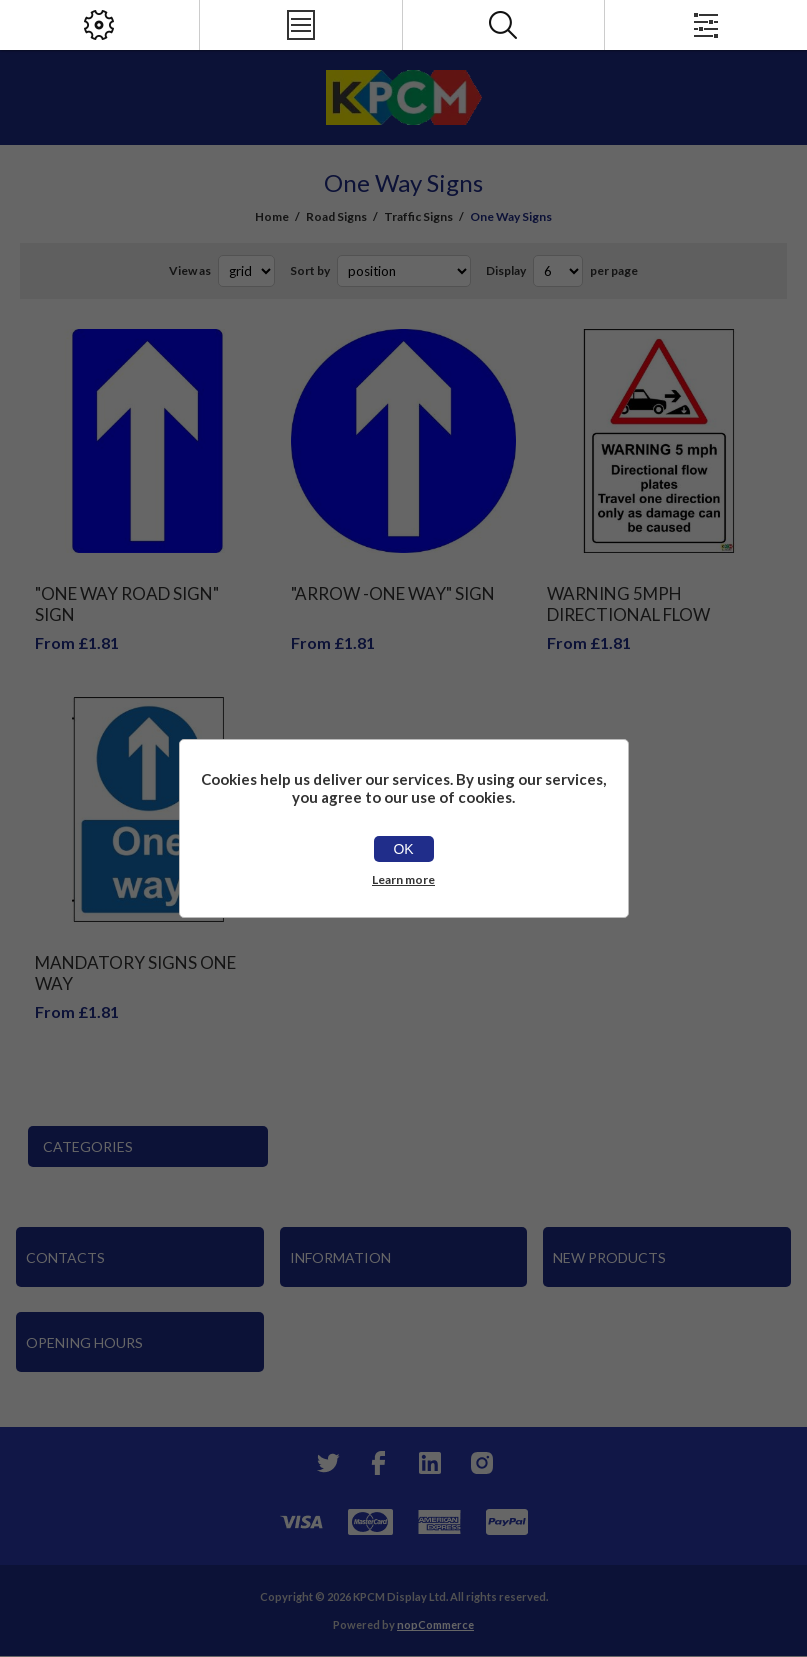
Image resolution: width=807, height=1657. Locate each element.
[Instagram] (482, 1463)
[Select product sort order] (404, 271)
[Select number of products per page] (558, 271)
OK (403, 849)
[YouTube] (430, 1463)
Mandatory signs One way (135, 973)
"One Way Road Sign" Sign (127, 604)
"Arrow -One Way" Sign (393, 593)
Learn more (403, 879)
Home (272, 216)
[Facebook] (378, 1463)
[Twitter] (326, 1463)
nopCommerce (435, 1624)
